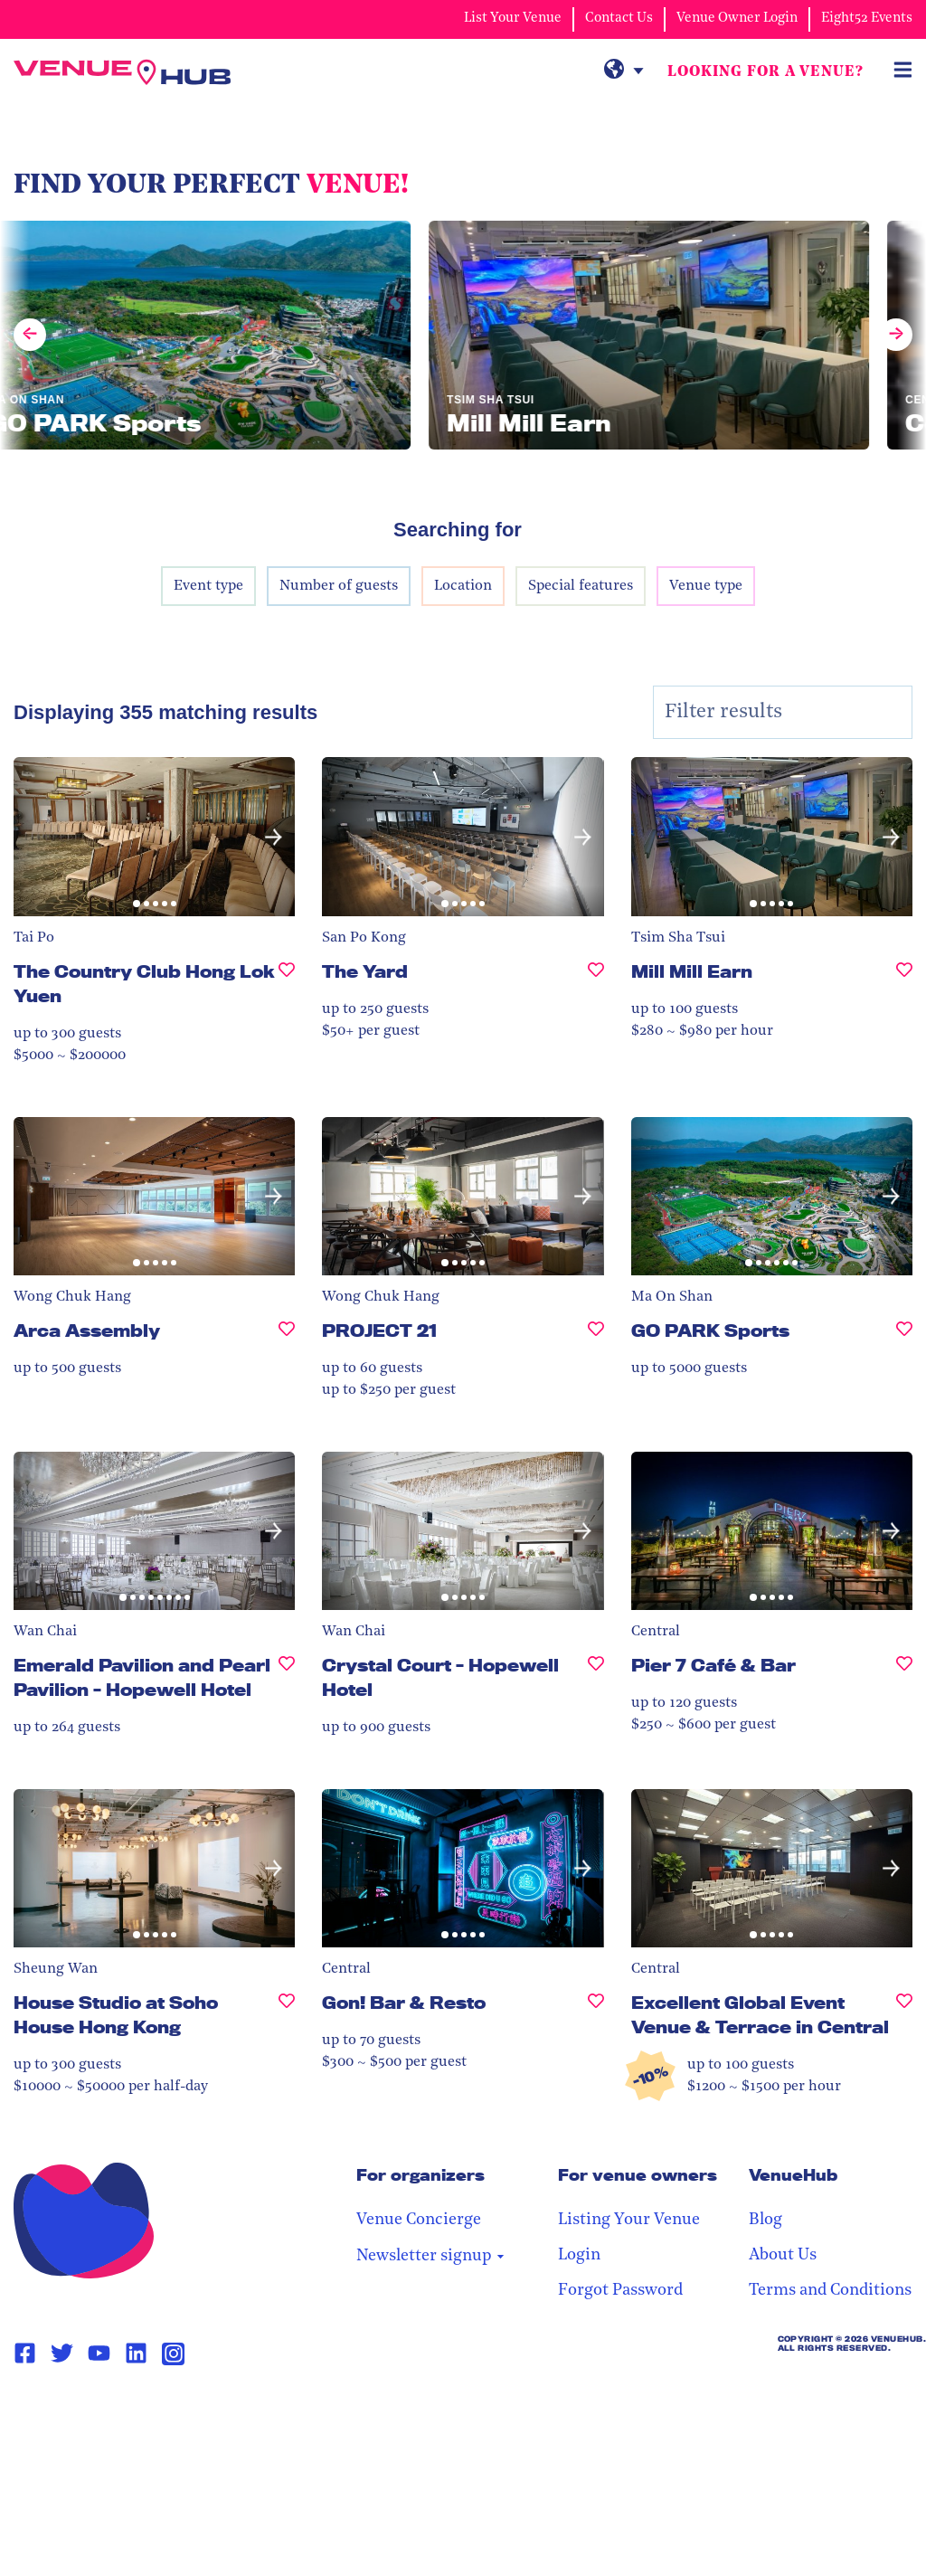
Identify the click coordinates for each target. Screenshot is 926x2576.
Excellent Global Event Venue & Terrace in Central (760, 2015)
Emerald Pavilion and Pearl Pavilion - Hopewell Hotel (142, 1677)
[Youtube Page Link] (99, 2353)
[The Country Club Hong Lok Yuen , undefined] (287, 991)
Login (579, 2255)
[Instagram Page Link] (173, 2354)
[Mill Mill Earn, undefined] (904, 979)
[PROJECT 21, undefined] (596, 1338)
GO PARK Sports (710, 1330)
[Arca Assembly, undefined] (287, 1338)
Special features (580, 586)
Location (463, 586)
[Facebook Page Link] (25, 2353)
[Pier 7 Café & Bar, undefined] (904, 1672)
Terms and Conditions (830, 2290)
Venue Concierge (418, 2220)
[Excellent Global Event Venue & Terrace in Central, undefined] (904, 2022)
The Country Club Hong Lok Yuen (144, 984)
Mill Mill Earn (691, 971)
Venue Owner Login (737, 18)
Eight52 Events (866, 18)
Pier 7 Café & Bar (713, 1665)
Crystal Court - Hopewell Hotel (440, 1677)
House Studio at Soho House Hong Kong (116, 2015)
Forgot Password (620, 2290)
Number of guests (338, 586)
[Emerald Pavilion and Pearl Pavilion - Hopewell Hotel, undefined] (287, 1685)
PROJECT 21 (379, 1330)
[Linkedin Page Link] (136, 2353)
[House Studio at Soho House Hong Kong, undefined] (287, 2022)
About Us (783, 2255)
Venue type (705, 586)
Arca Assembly (87, 1330)
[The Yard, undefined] (596, 979)
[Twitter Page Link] (62, 2353)
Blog (765, 2220)
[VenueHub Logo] (122, 72)
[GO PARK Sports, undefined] (904, 1338)
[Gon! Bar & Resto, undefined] (596, 2010)
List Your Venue (513, 18)
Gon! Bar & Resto (404, 2002)
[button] (273, 837)
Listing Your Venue (629, 2220)
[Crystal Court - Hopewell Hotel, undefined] (596, 1685)
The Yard (365, 971)
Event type (208, 586)
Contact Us (619, 18)
